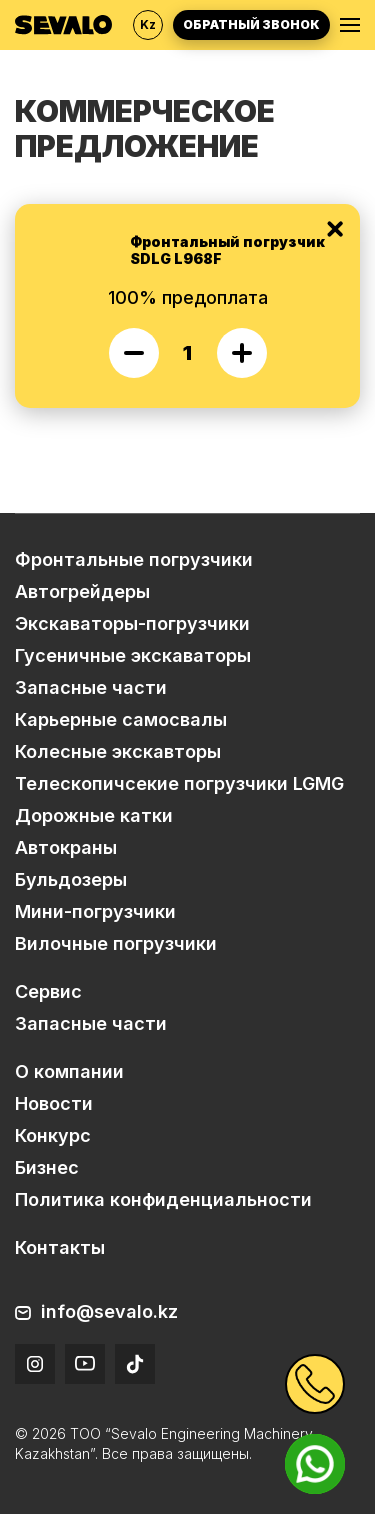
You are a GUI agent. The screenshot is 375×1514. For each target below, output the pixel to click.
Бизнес (47, 1167)
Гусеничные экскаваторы (133, 655)
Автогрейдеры (82, 591)
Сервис (48, 991)
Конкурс (53, 1135)
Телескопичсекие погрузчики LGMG (179, 783)
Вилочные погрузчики (116, 943)
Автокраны (66, 847)
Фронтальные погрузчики (134, 559)
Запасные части (91, 687)
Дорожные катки (94, 815)
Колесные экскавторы (118, 751)
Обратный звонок (251, 24)
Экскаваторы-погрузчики (132, 623)
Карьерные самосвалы (121, 719)
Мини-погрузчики (95, 911)
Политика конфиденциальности (163, 1199)
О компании (69, 1071)
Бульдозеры (71, 879)
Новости (54, 1103)
